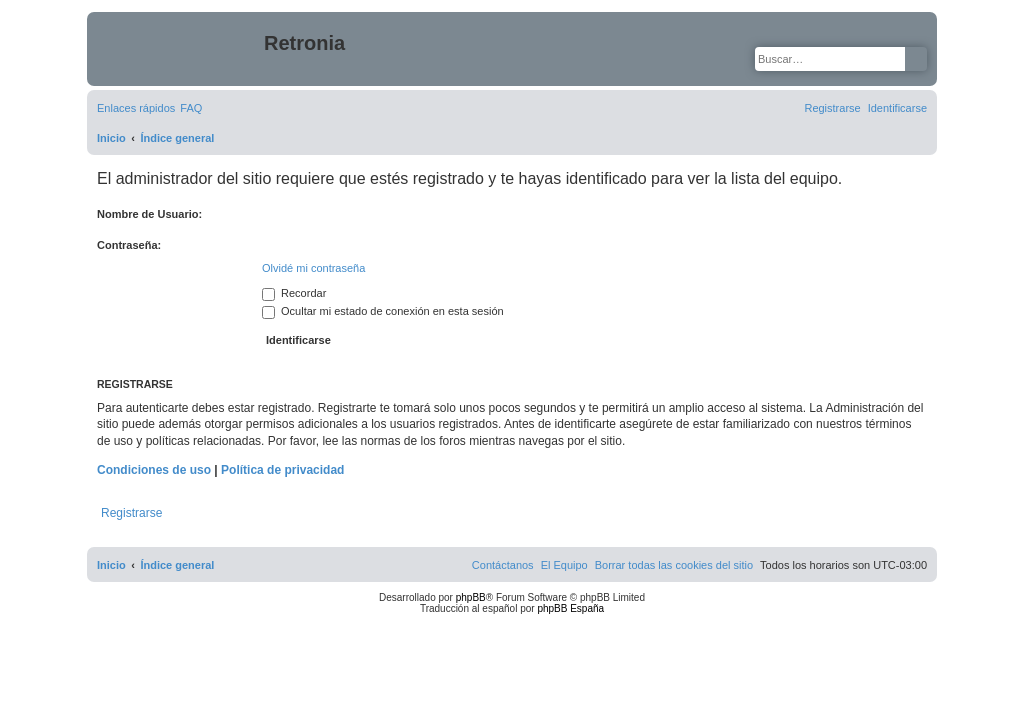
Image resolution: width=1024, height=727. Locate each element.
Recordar (294, 293)
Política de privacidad (282, 470)
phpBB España (570, 608)
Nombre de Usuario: (149, 214)
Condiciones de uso (154, 470)
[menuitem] (191, 108)
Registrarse (131, 513)
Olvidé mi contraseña (313, 268)
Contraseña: (129, 245)
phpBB (471, 597)
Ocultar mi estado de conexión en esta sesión (383, 311)
